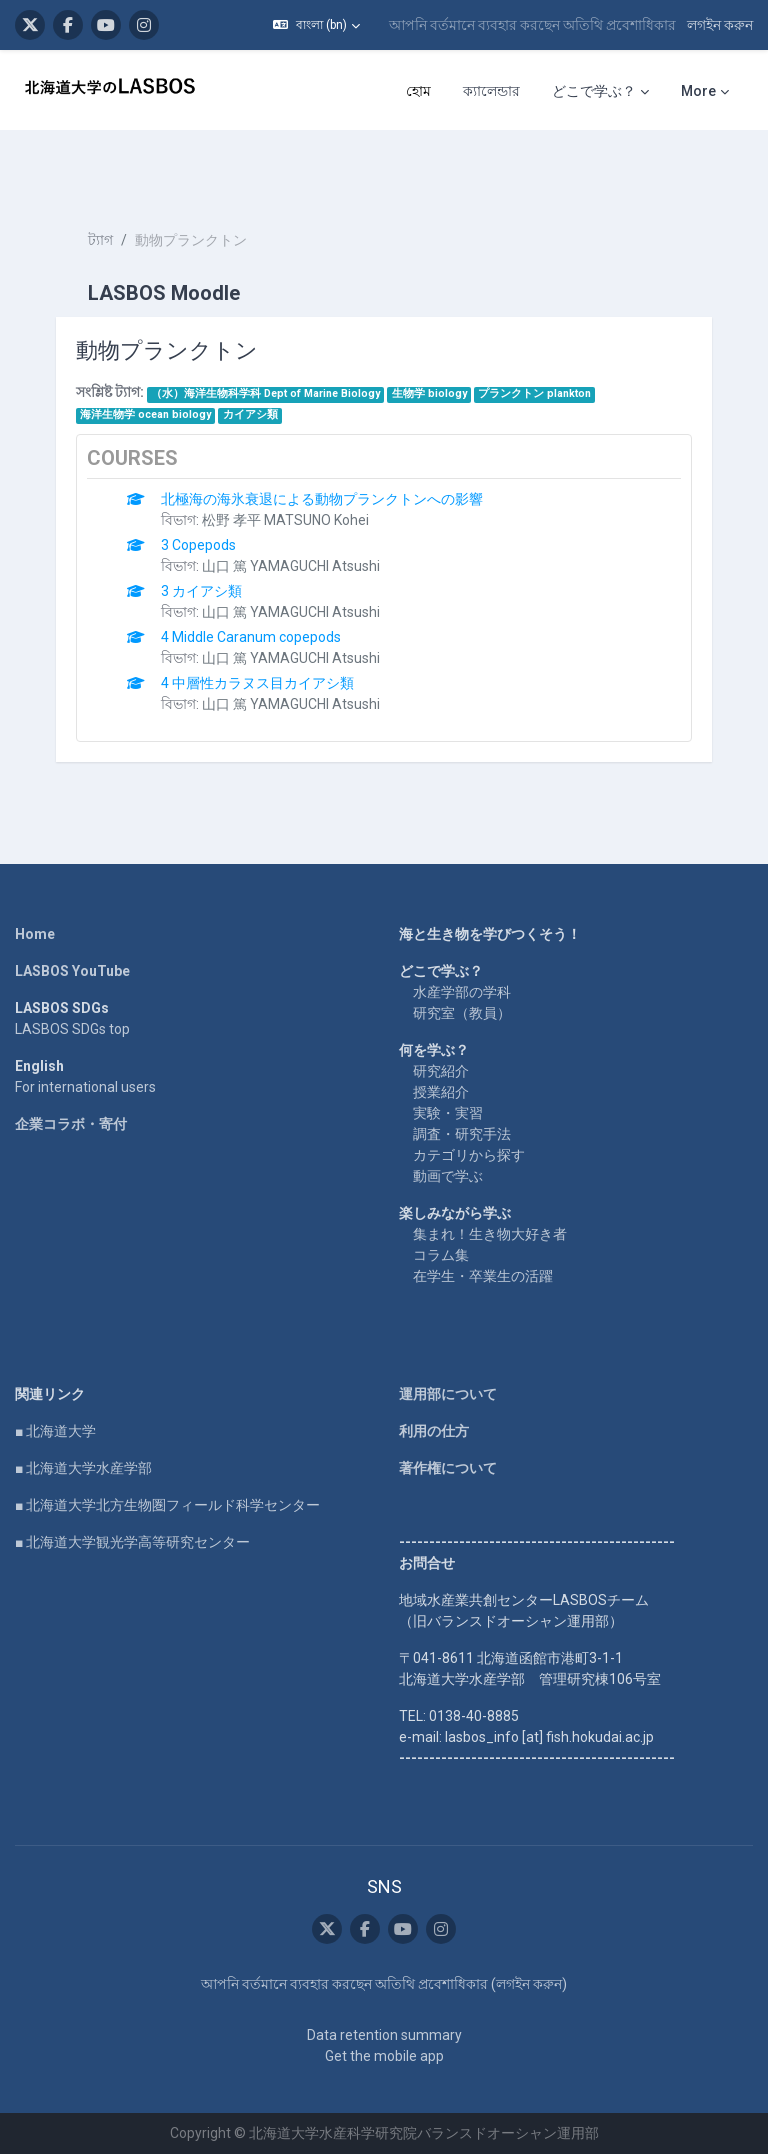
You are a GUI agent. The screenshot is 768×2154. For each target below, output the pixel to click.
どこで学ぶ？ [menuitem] (594, 91)
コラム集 (441, 1255)
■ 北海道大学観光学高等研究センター (132, 1542)
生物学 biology (429, 393)
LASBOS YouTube (72, 971)
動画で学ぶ (448, 1176)
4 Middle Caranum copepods (251, 637)
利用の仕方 (434, 1431)
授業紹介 (441, 1092)
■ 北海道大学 (55, 1431)
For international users (85, 1087)
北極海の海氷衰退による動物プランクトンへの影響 (322, 499)
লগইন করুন (720, 25)
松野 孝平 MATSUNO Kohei (285, 520)
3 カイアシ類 (201, 591)
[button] (316, 25)
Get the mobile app (384, 2056)
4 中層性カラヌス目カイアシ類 (257, 683)
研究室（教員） (462, 1013)
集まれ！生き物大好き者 (490, 1234)
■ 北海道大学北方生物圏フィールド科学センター (167, 1505)
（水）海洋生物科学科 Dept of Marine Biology (265, 393)
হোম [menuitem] (418, 91)
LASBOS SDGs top (72, 1029)
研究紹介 (441, 1071)
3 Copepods (198, 545)
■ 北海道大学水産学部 (83, 1468)
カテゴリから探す (469, 1155)
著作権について (448, 1468)
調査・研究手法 (462, 1134)
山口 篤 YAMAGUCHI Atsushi (291, 566)
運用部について (448, 1394)
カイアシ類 (250, 414)
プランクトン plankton (534, 393)
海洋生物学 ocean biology (145, 414)
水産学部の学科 (462, 992)
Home (35, 934)
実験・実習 (448, 1113)
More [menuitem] (698, 91)
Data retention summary (384, 2035)
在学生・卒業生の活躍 (483, 1276)
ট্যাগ (100, 240)
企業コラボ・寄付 (71, 1124)
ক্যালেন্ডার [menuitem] (491, 91)
